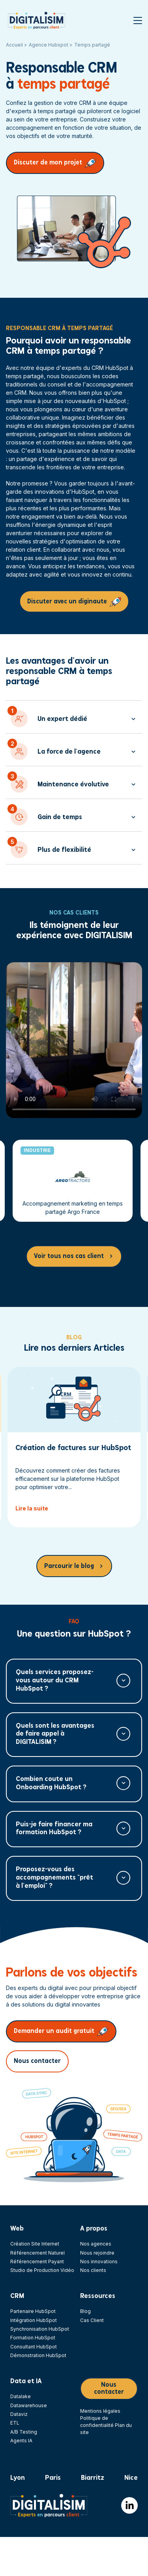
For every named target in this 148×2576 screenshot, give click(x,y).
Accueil (15, 45)
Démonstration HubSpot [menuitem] (38, 2355)
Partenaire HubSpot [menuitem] (33, 2311)
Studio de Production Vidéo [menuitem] (42, 2270)
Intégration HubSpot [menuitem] (33, 2320)
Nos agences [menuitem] (95, 2244)
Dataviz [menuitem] (19, 2414)
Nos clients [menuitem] (93, 2270)
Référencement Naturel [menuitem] (37, 2253)
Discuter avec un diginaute (67, 601)
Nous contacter (37, 2061)
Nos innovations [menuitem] (99, 2261)
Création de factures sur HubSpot (73, 1448)
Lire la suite (31, 1508)
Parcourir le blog (69, 1566)
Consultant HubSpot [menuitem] (33, 2347)
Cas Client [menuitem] (92, 2320)
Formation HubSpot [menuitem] (32, 2338)
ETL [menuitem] (14, 2423)
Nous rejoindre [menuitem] (97, 2253)
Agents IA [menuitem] (21, 2440)
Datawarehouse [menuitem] (28, 2405)
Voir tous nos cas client (69, 1256)
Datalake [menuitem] (20, 2396)
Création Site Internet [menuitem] (34, 2244)
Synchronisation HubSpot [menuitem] (39, 2329)
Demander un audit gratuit (54, 2031)
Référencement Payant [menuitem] (37, 2261)
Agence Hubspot (48, 45)
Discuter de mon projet (48, 163)
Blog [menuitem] (85, 2311)
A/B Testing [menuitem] (23, 2432)
